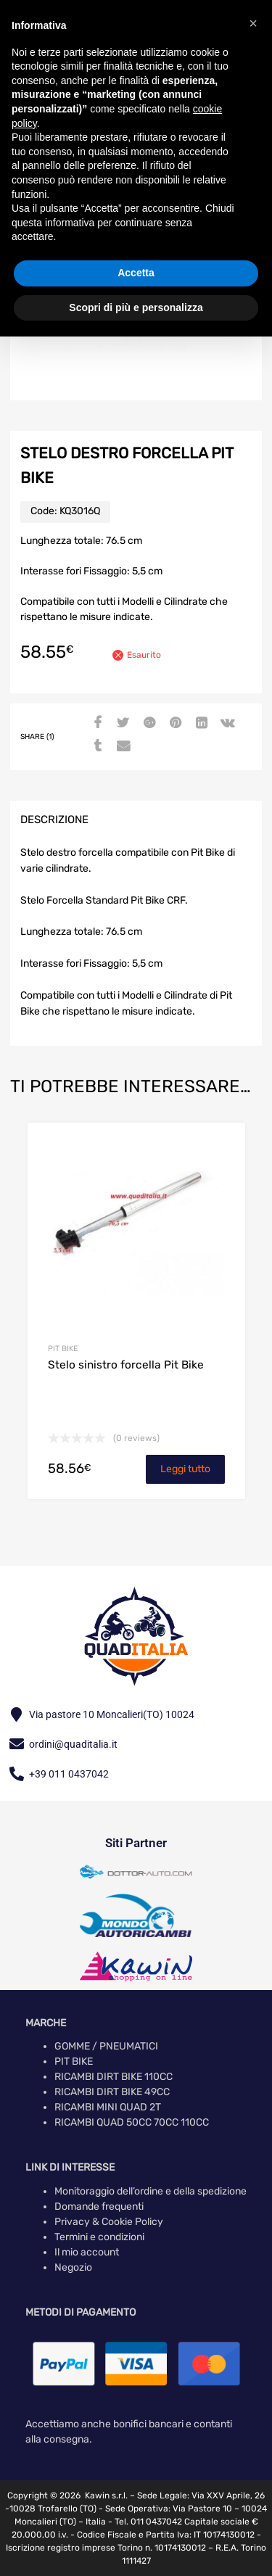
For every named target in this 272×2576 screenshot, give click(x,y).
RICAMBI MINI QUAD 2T (107, 2107)
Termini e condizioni (99, 2237)
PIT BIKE (63, 1348)
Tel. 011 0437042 (148, 2522)
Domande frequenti (99, 2206)
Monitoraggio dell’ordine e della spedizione (150, 2191)
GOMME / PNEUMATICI (106, 2046)
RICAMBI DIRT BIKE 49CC (112, 2092)
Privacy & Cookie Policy (108, 2222)
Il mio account (86, 2252)
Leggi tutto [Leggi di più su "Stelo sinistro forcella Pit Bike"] (185, 1469)
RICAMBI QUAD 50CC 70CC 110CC (131, 2122)
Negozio (73, 2267)
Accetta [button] (136, 272)
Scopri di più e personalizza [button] (135, 307)
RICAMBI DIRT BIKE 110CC (113, 2077)
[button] (253, 23)
